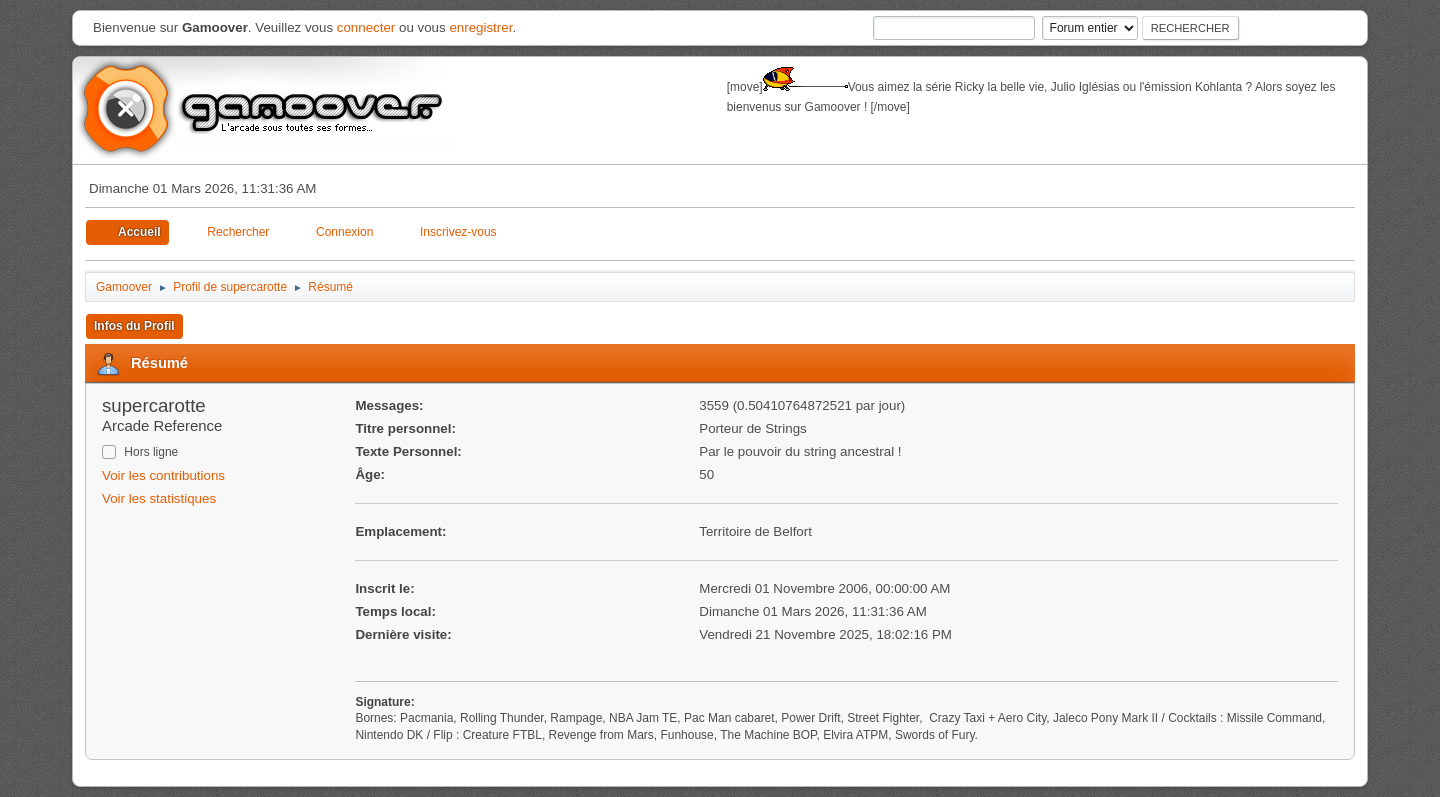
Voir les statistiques (159, 498)
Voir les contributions (163, 475)
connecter (366, 27)
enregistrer (480, 27)
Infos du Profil (134, 326)
